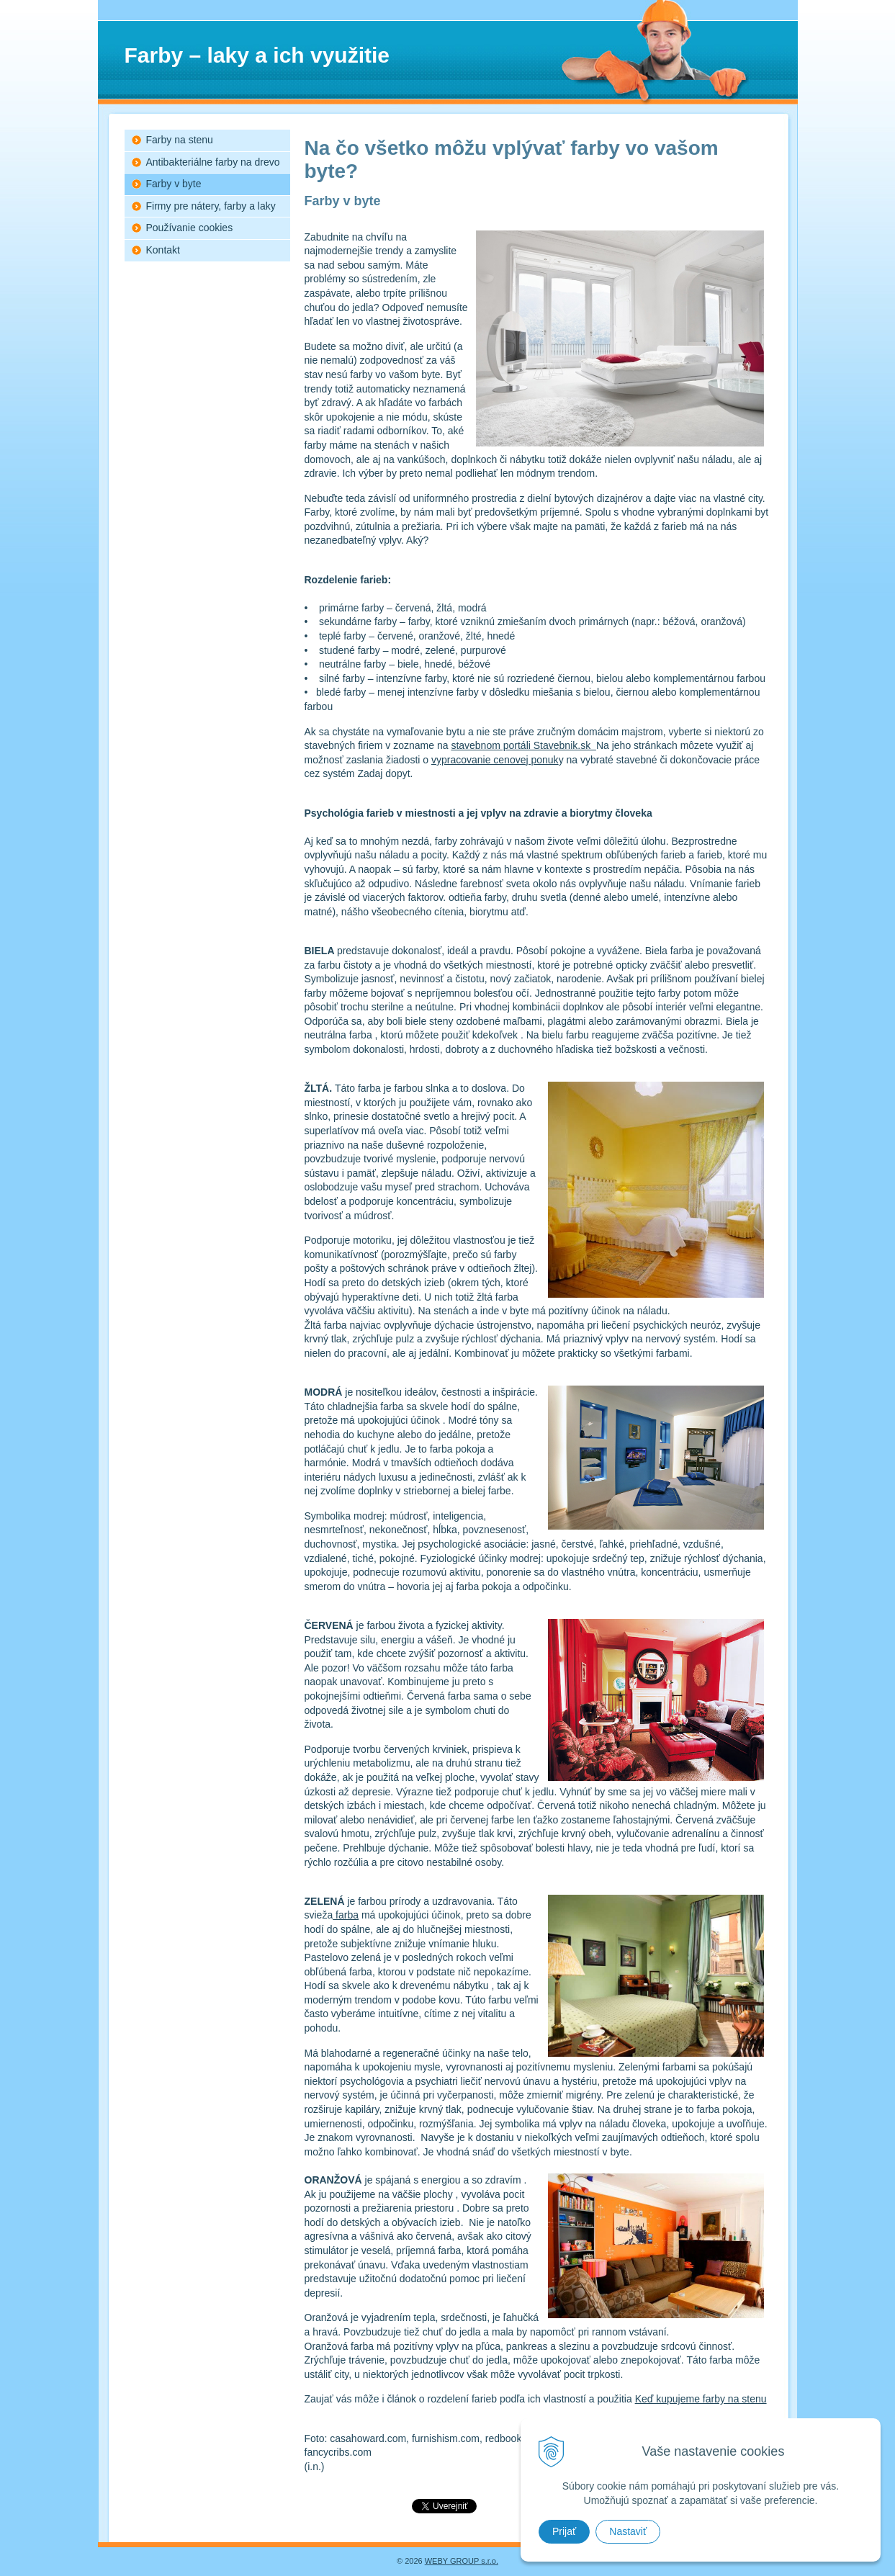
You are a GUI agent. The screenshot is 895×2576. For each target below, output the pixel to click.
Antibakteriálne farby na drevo (213, 162)
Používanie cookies (189, 227)
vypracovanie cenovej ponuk (495, 760)
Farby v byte (174, 183)
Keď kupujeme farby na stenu (701, 2399)
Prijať (564, 2531)
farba (346, 1915)
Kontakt (163, 250)
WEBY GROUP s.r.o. (461, 2561)
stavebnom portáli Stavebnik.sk (523, 745)
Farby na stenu (179, 139)
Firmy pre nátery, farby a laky (211, 206)
